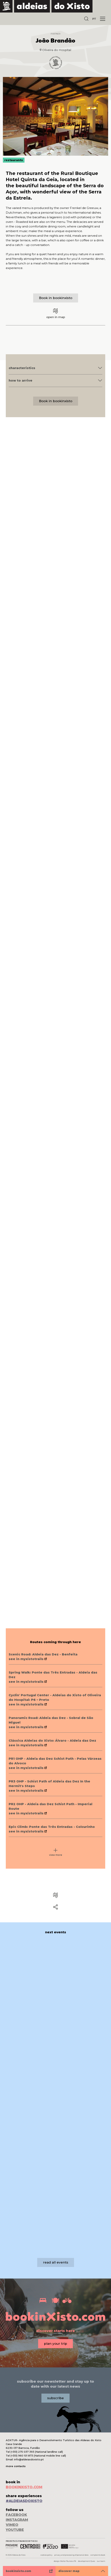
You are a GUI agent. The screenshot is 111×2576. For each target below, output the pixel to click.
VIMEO (12, 2525)
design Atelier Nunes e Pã (65, 2561)
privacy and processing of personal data (71, 2555)
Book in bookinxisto (55, 298)
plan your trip (55, 2343)
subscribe (55, 2398)
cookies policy (46, 2555)
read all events (55, 2262)
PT (94, 19)
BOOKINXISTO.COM (24, 2487)
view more (55, 1854)
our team (101, 2561)
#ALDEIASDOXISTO (24, 2501)
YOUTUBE (15, 2530)
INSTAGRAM (17, 2520)
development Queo (86, 2561)
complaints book (97, 2555)
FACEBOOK (16, 2515)
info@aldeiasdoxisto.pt (29, 2459)
